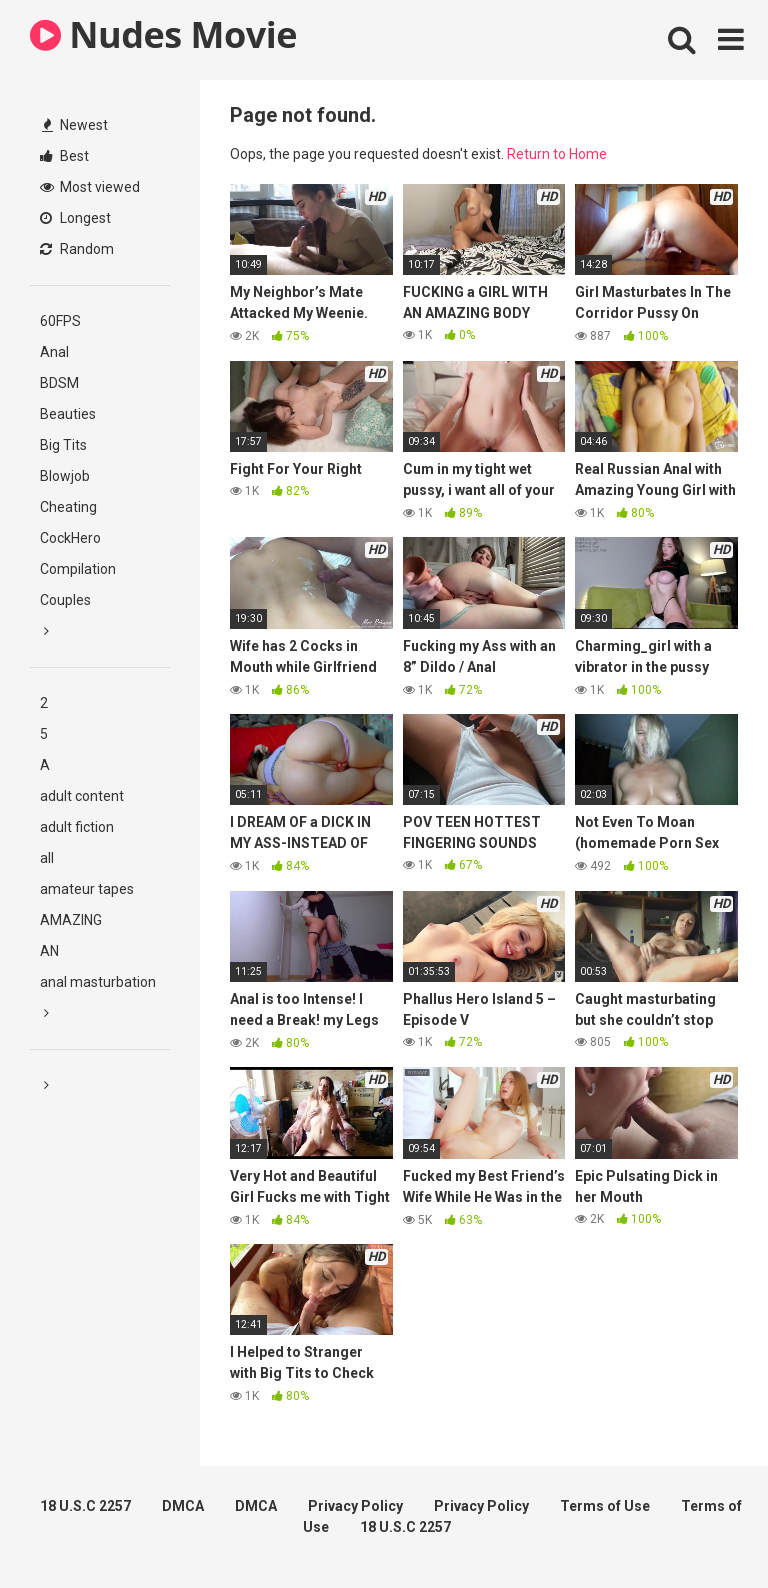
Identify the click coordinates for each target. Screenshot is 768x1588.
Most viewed (90, 187)
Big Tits (63, 445)
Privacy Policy (355, 1506)
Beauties (68, 414)
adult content (82, 796)
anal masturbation (98, 982)
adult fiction (77, 827)
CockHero (70, 538)
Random (77, 249)
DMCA (183, 1506)
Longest (75, 218)
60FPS (60, 321)
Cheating (68, 507)
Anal (54, 352)
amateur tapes (87, 889)
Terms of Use (605, 1506)
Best (64, 156)
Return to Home (557, 154)
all (47, 858)
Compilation (78, 569)
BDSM (59, 383)
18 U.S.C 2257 (85, 1506)
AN (49, 951)
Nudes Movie (163, 34)
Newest (75, 125)
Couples (65, 600)
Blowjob (65, 476)
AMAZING (71, 920)
